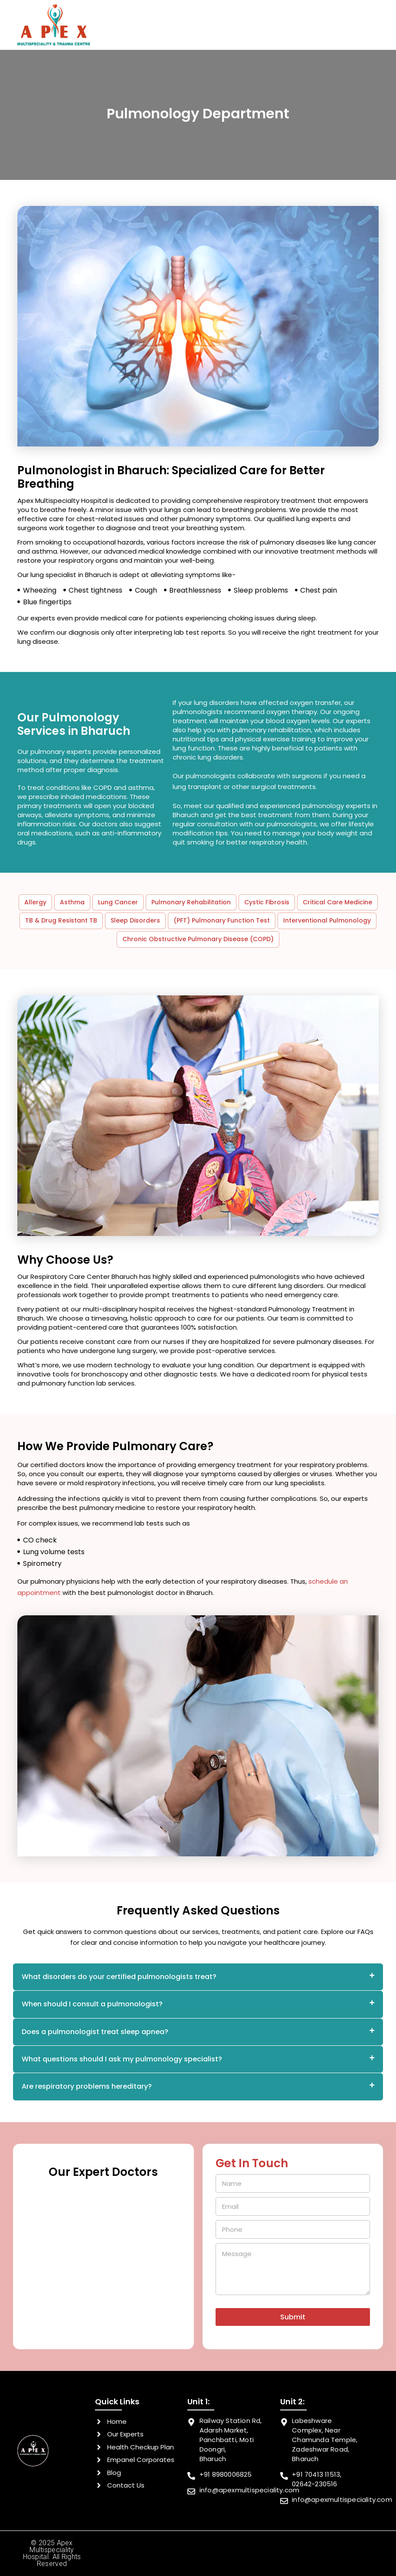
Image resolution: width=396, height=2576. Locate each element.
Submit (292, 2317)
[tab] (198, 1976)
